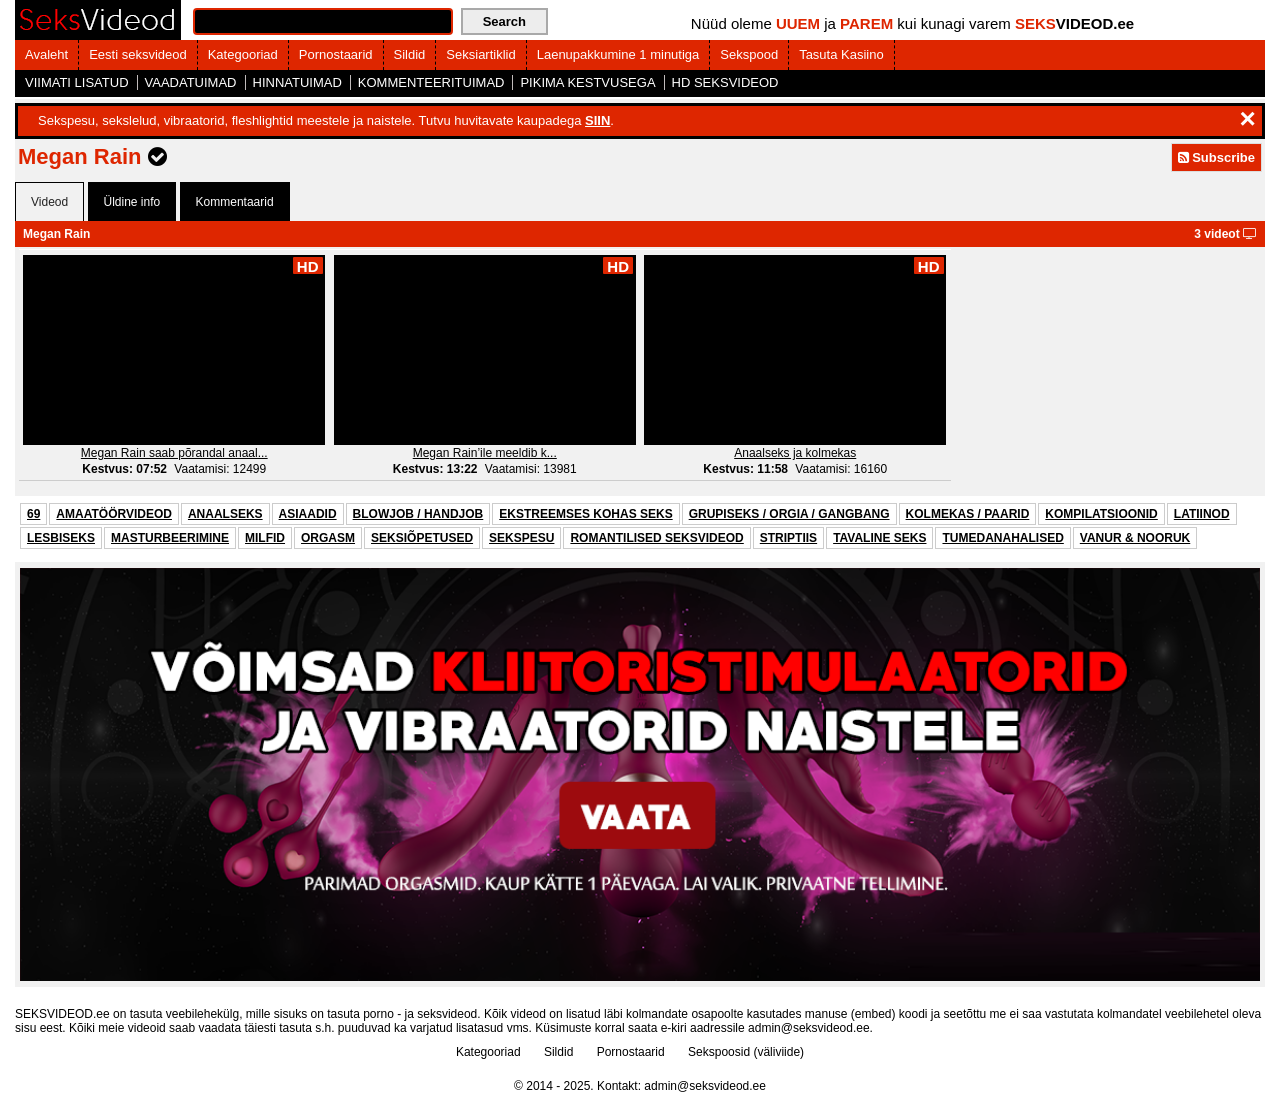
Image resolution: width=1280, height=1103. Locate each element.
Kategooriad (243, 54)
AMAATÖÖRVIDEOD (114, 514)
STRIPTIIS (788, 538)
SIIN (597, 120)
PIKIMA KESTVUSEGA (587, 82)
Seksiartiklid (480, 54)
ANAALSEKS (225, 514)
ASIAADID (308, 514)
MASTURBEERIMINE (170, 538)
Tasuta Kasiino (841, 54)
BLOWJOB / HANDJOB (418, 514)
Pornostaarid (336, 54)
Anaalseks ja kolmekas (795, 453)
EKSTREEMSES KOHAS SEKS (585, 514)
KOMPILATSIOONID (1101, 514)
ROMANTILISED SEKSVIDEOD (656, 538)
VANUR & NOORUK (1135, 538)
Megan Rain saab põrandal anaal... (174, 453)
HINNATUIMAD (297, 82)
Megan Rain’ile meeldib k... (485, 453)
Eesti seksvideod (138, 54)
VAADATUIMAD (191, 82)
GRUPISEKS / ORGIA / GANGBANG (789, 514)
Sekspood (749, 54)
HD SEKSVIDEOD (725, 82)
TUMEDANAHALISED (1002, 538)
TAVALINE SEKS (879, 538)
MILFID (265, 538)
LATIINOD (1202, 514)
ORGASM (328, 538)
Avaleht (46, 54)
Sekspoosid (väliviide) (746, 1052)
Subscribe (1216, 157)
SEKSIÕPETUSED (422, 538)
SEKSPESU (521, 538)
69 (33, 514)
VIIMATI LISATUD (77, 82)
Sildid (410, 54)
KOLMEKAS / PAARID (968, 514)
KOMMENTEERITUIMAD (431, 82)
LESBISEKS (61, 538)
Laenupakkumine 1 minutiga (618, 54)
